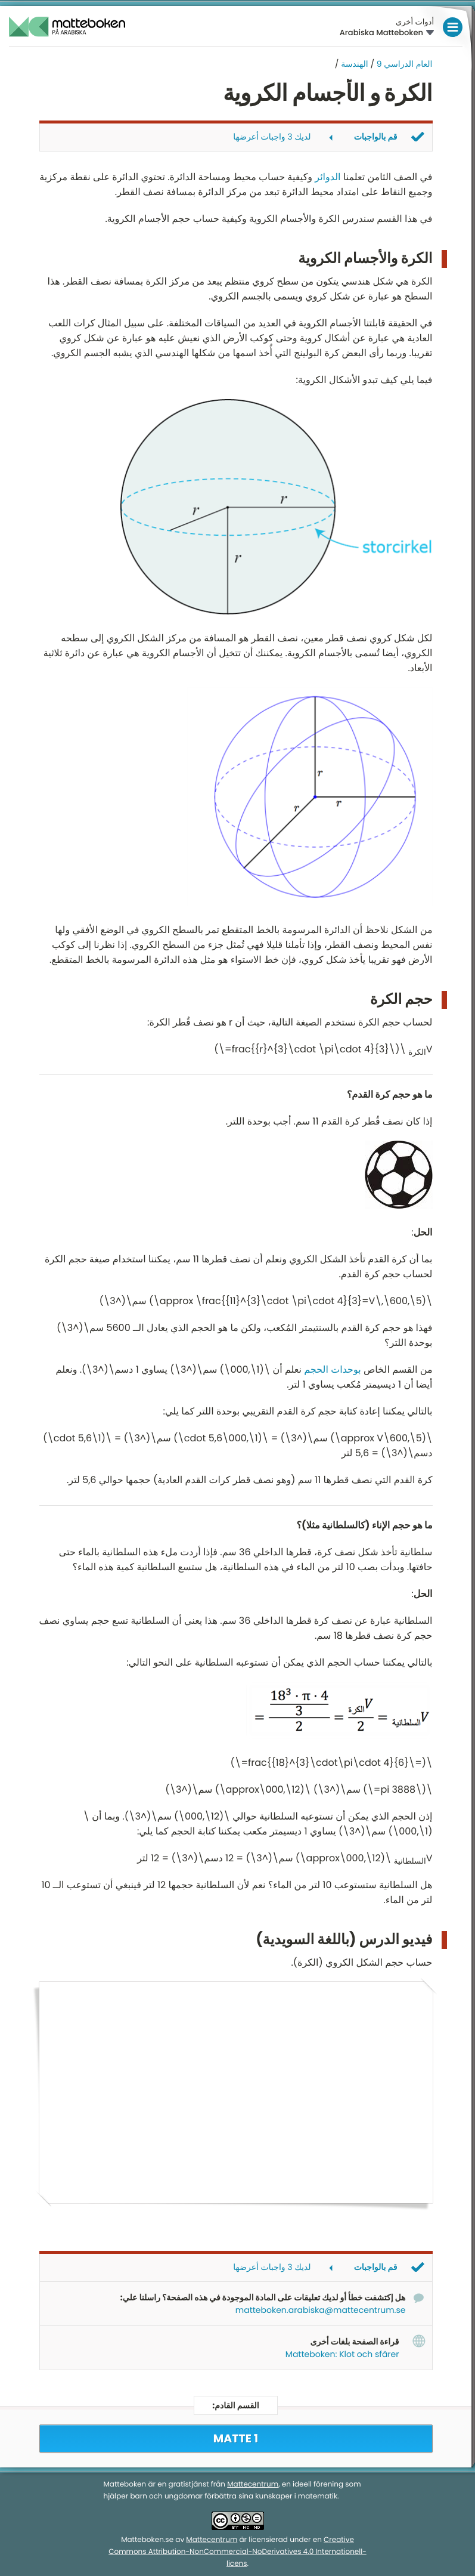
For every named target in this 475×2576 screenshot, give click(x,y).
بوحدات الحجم (332, 1369)
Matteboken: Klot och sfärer (342, 2354)
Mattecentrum (252, 2484)
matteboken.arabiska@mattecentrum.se (320, 2310)
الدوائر (327, 177)
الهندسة (354, 64)
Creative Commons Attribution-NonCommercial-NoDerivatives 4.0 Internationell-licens (237, 2552)
